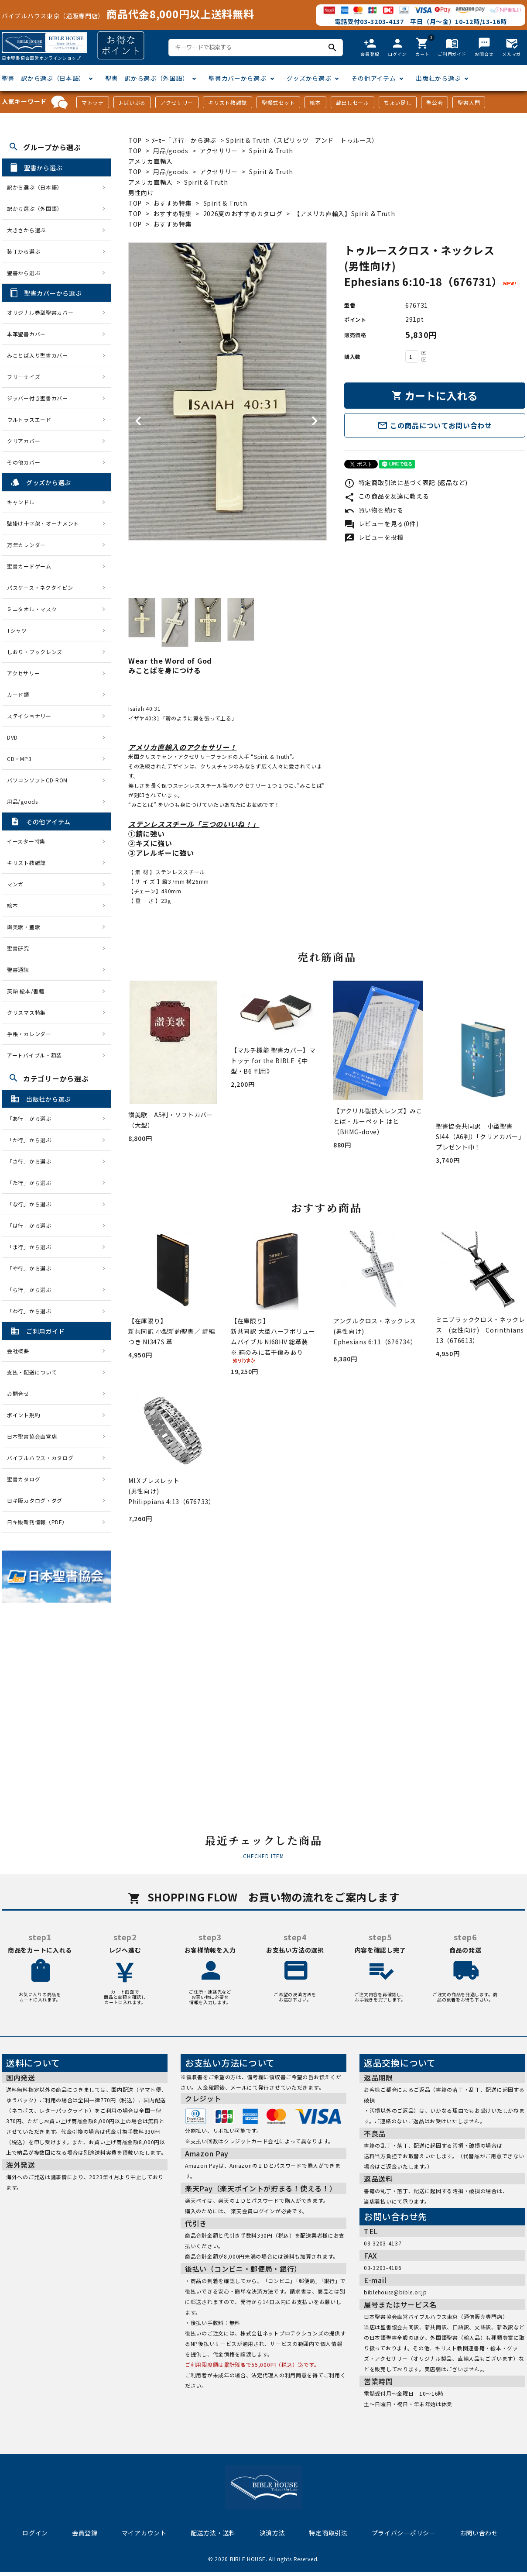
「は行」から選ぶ (32, 1225)
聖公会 (434, 102)
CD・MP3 (19, 758)
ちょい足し (398, 102)
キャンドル (21, 502)
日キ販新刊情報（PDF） (37, 1522)
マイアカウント (144, 2532)
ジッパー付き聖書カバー (37, 398)
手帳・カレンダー (29, 1033)
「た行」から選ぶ (32, 1182)
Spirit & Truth (225, 203)
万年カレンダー (26, 544)
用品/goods (170, 150)
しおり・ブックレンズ (34, 651)
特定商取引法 (328, 2532)
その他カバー (23, 462)
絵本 (315, 102)
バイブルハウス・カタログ (40, 1457)
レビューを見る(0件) (381, 523)
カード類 (18, 694)
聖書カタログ (23, 1479)
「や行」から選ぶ (32, 1268)
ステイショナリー (29, 716)
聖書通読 (18, 969)
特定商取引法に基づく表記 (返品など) (406, 482)
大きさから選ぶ (26, 230)
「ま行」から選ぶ (32, 1246)
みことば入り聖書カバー (37, 355)
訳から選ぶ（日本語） (34, 187)
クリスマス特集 (26, 1012)
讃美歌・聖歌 (23, 926)
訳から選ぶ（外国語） (34, 208)
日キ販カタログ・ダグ (34, 1500)
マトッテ (93, 102)
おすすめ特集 (172, 203)
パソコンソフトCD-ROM (37, 780)
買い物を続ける (374, 510)
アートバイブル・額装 (34, 1055)
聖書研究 (18, 948)
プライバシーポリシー (404, 2532)
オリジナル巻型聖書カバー (40, 312)
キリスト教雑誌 (227, 102)
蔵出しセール (352, 102)
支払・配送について (32, 1372)
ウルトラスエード (29, 419)
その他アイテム (373, 78)
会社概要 (18, 1350)
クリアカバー (23, 440)
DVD (12, 737)
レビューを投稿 (374, 537)
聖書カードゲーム (29, 566)
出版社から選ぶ (438, 78)
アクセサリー (177, 102)
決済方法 (272, 2532)
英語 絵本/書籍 (25, 991)
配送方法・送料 (213, 2532)
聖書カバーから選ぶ (237, 78)
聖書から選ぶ (23, 272)
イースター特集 (26, 841)
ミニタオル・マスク (32, 609)
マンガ (15, 884)
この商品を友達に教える (386, 496)
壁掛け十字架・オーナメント (43, 523)
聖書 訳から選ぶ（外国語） (146, 78)
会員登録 (85, 2532)
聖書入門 (469, 102)
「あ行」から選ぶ (32, 1118)
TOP (135, 140)
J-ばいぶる (132, 102)
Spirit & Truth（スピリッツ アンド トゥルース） (302, 140)
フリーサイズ (23, 376)
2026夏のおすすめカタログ (243, 213)
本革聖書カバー (26, 333)
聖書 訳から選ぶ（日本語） (43, 78)
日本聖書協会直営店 (32, 1436)
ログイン (35, 2532)
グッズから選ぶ (309, 78)
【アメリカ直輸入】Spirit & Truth (344, 213)
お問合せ (18, 1393)
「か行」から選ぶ (32, 1139)
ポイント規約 (23, 1415)
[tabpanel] (227, 391)
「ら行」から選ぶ (32, 1289)
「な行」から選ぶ (32, 1204)
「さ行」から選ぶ (32, 1161)
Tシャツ (17, 630)
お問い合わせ (479, 2532)
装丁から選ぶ (23, 251)
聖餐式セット (278, 102)
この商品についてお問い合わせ (434, 425)
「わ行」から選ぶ (32, 1311)
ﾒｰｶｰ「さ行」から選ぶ (185, 140)
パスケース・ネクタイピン (40, 587)
